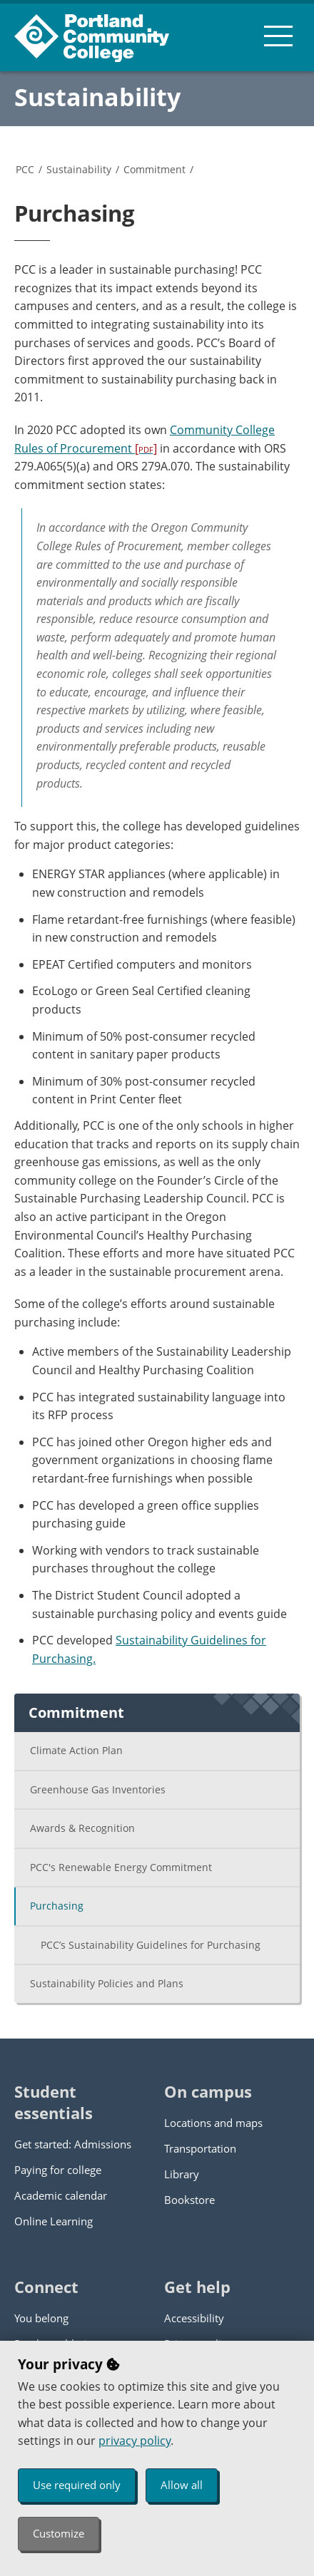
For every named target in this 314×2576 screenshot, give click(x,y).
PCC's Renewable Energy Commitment (121, 1867)
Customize (58, 2533)
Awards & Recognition (82, 1828)
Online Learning (53, 2221)
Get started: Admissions (72, 2144)
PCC (25, 169)
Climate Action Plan (76, 1750)
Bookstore (189, 2200)
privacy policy (134, 2440)
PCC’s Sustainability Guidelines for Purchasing (150, 1945)
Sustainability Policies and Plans (106, 1983)
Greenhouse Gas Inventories (98, 1789)
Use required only (77, 2485)
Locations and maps (213, 2123)
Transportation (200, 2148)
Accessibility (194, 2318)
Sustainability (97, 97)
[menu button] (278, 35)
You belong (41, 2318)
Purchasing (56, 1905)
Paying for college (57, 2170)
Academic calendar (60, 2195)
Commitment (154, 169)
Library (181, 2174)
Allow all (182, 2485)
